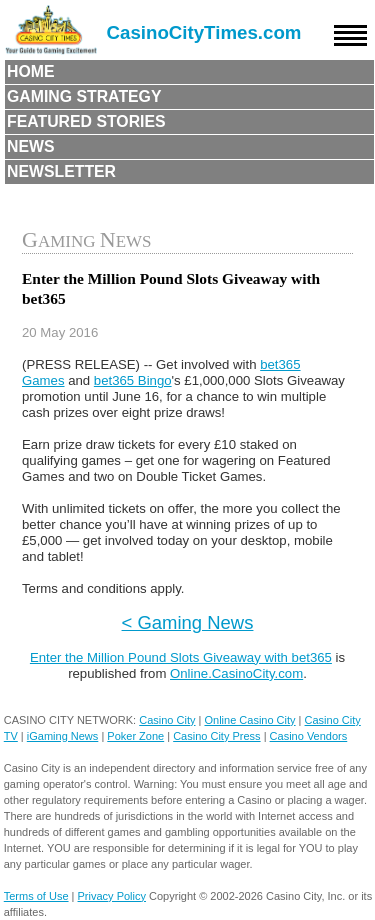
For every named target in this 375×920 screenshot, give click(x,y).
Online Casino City (249, 720)
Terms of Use (36, 896)
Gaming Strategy (84, 96)
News (31, 146)
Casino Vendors (309, 736)
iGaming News (63, 736)
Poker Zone (135, 736)
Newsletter (61, 171)
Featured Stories (86, 121)
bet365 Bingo (133, 380)
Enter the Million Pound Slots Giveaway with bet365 (181, 657)
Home (31, 71)
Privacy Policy (112, 896)
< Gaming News (188, 622)
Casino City (167, 720)
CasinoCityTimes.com (204, 32)
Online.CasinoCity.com (236, 673)
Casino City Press (216, 736)
